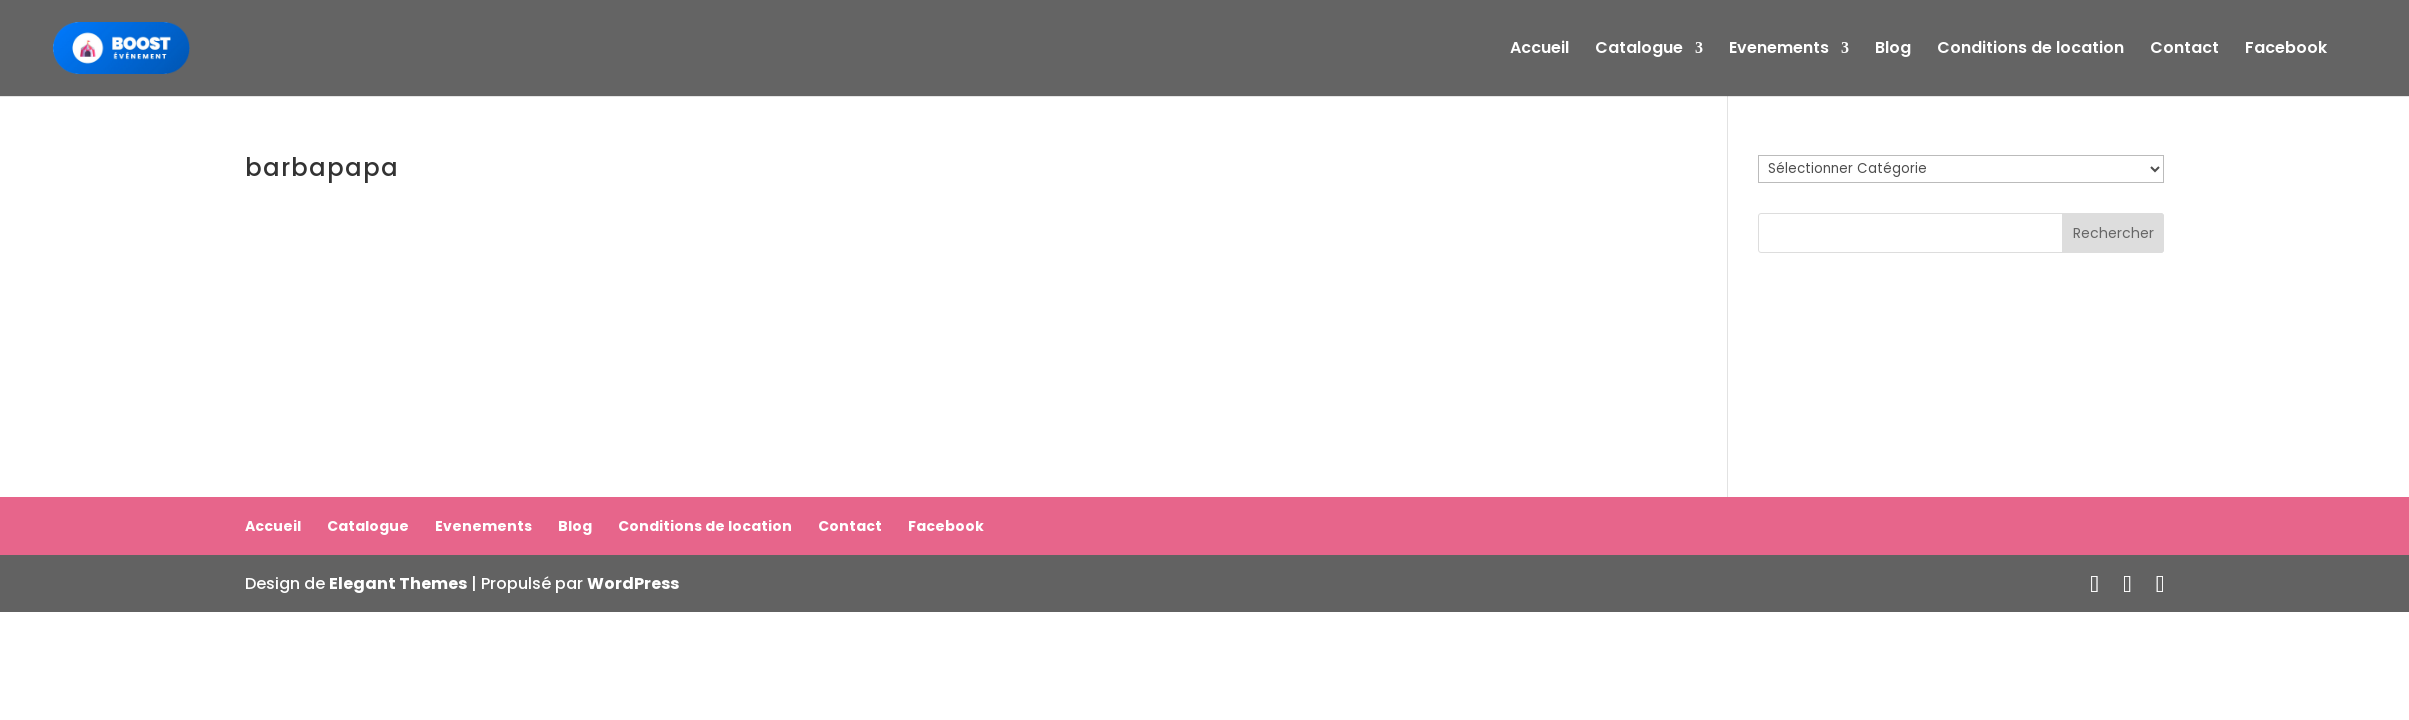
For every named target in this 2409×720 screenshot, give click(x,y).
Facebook (2286, 50)
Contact (2184, 50)
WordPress (633, 583)
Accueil (1539, 50)
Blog (1893, 50)
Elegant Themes (398, 583)
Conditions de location (2030, 50)
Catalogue (1639, 50)
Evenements (1779, 50)
